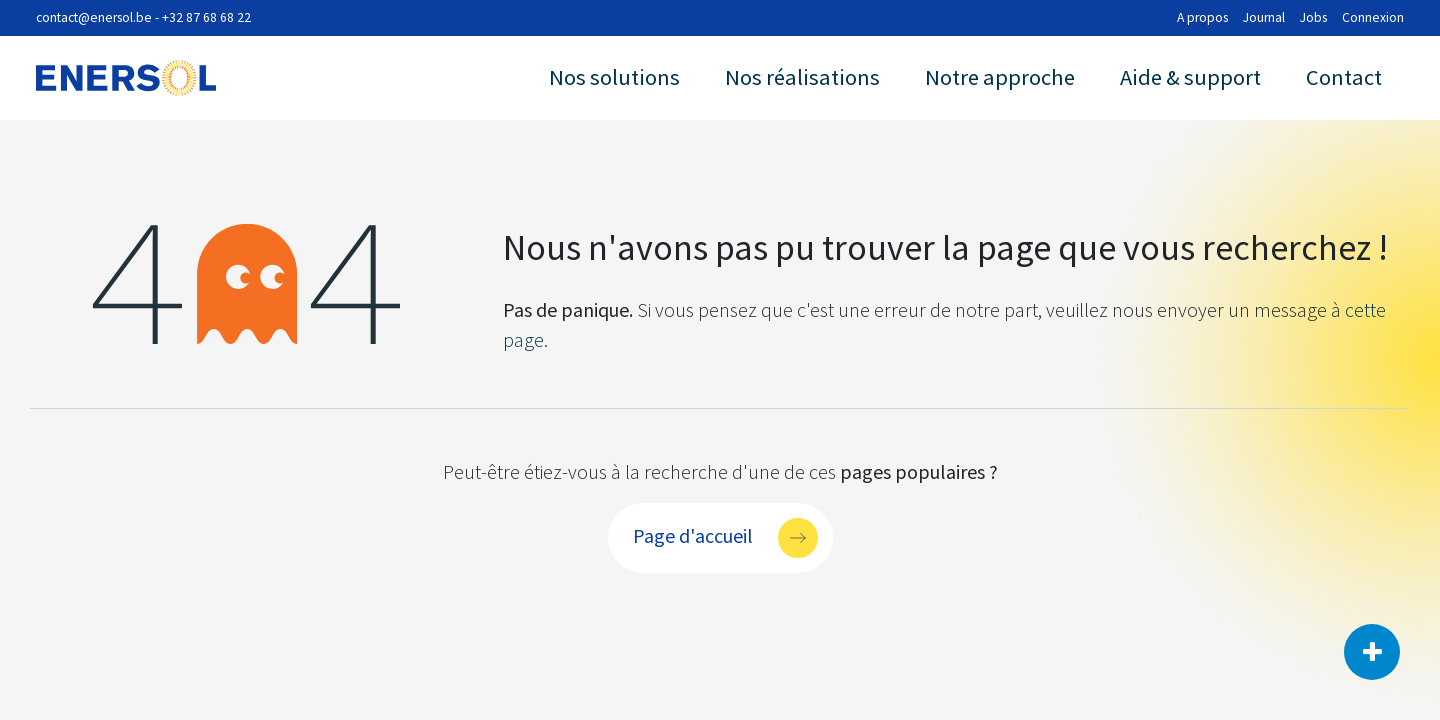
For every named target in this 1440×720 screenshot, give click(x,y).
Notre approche (1000, 77)
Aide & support (1190, 77)
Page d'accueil (693, 534)
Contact (1344, 77)
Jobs (1313, 17)
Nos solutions (614, 77)
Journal (1264, 17)
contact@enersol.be (94, 17)
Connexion (1373, 17)
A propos (1202, 17)
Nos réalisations (802, 77)
